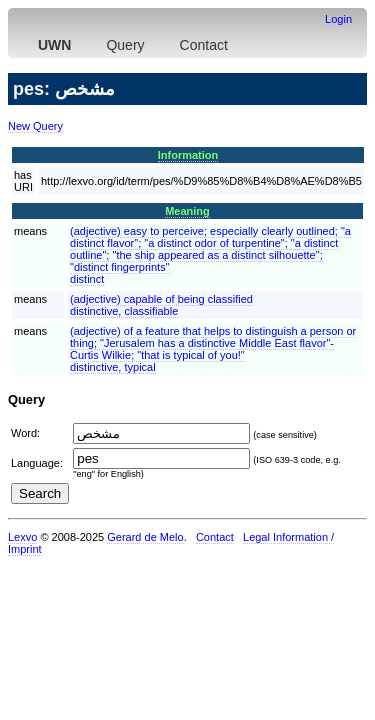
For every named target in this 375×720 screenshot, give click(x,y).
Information (188, 155)
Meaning (187, 211)
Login (338, 19)
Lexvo (22, 537)
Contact (204, 45)
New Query (35, 126)
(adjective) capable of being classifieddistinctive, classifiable (161, 305)
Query (125, 45)
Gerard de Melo (145, 537)
